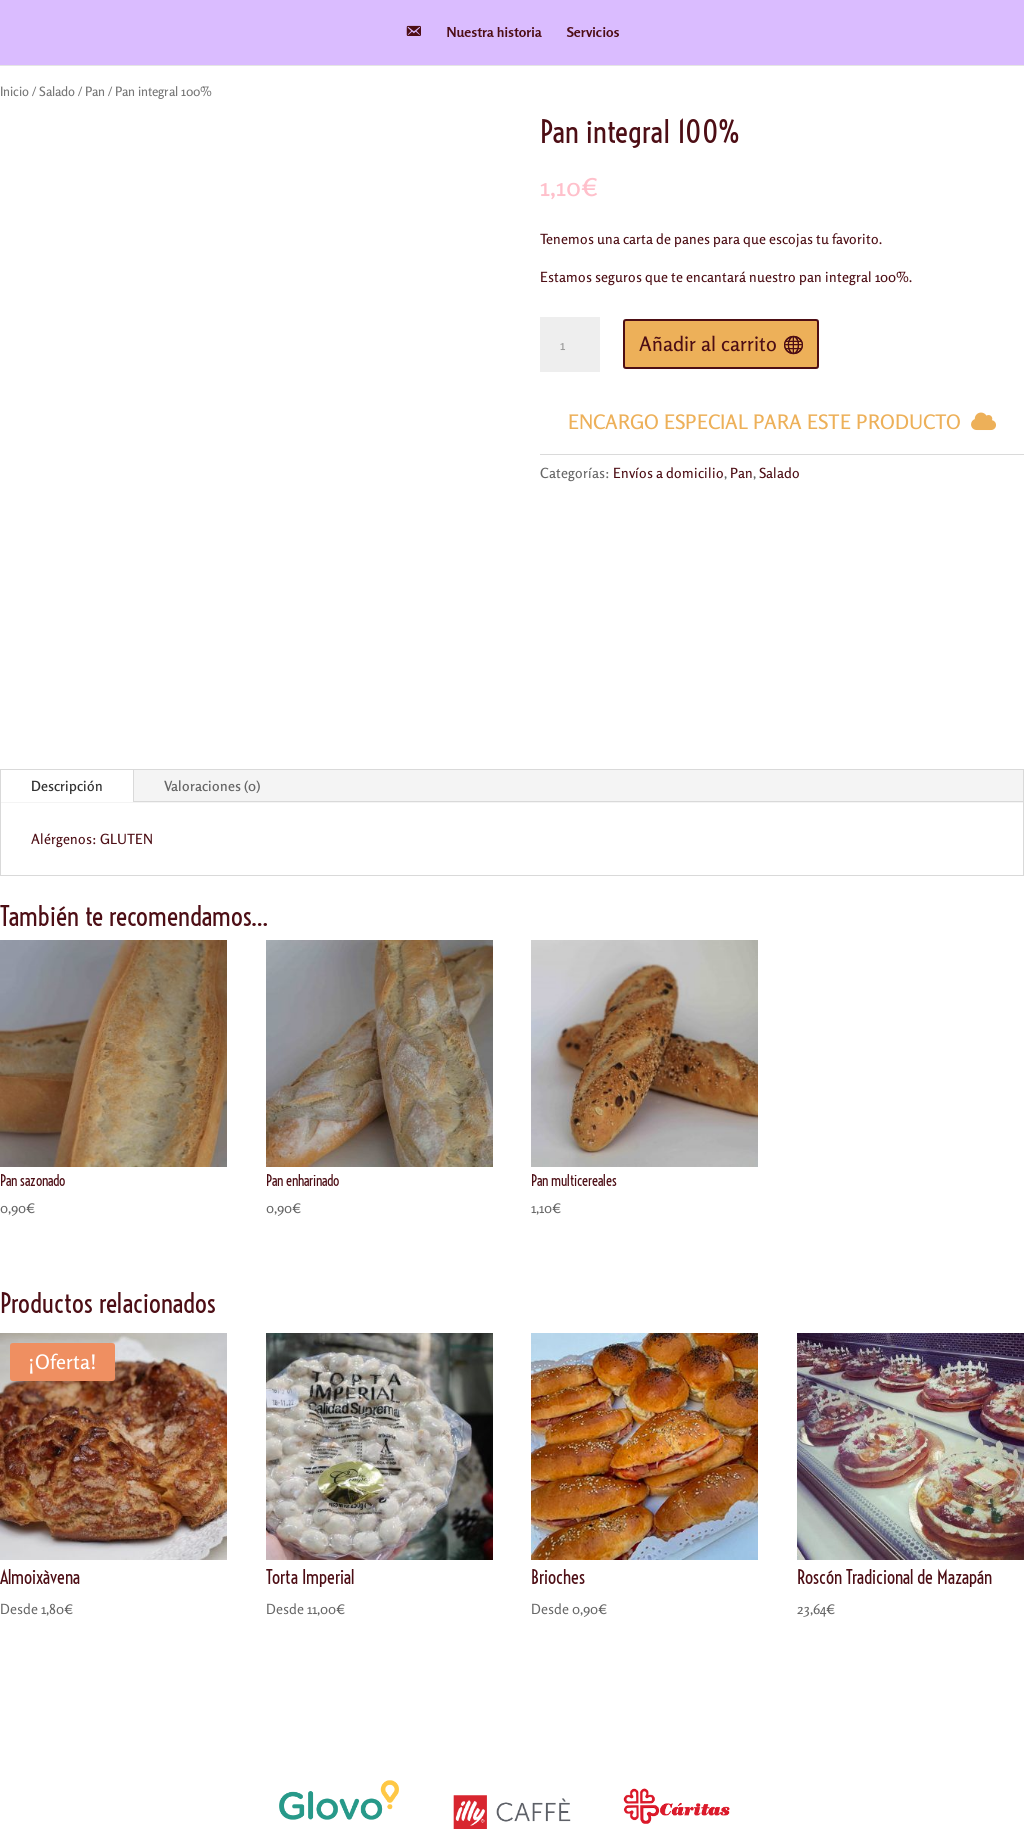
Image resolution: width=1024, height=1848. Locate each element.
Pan (95, 91)
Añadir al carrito (708, 343)
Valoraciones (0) (212, 577)
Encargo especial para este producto (764, 421)
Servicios (593, 32)
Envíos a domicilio (668, 472)
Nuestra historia (494, 32)
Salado (57, 91)
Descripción (67, 577)
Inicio (14, 91)
